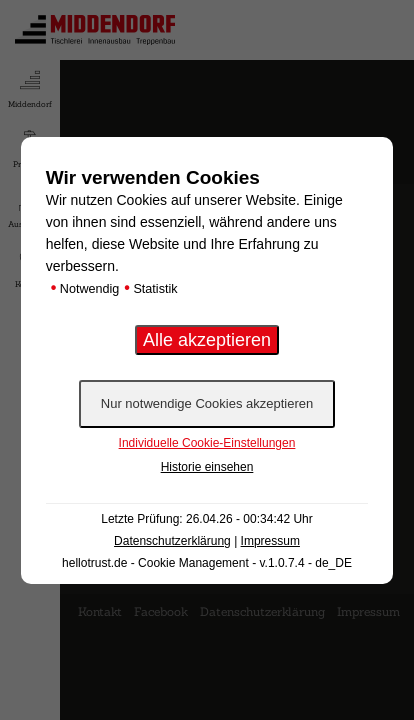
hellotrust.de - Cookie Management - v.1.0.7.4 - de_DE (207, 563)
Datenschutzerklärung (172, 541)
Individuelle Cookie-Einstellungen (207, 443)
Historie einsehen (207, 467)
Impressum (270, 541)
